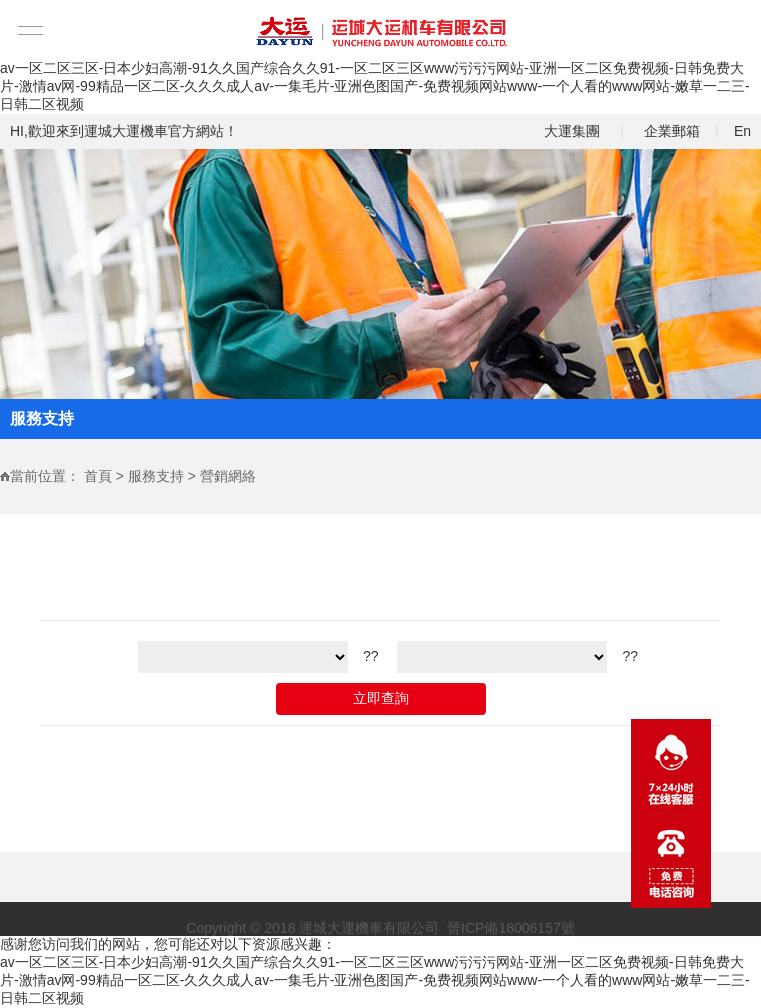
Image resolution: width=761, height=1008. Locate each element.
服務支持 (156, 476)
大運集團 (572, 131)
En (742, 131)
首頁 (98, 476)
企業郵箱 (672, 131)
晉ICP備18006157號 (511, 930)
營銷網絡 (228, 476)
